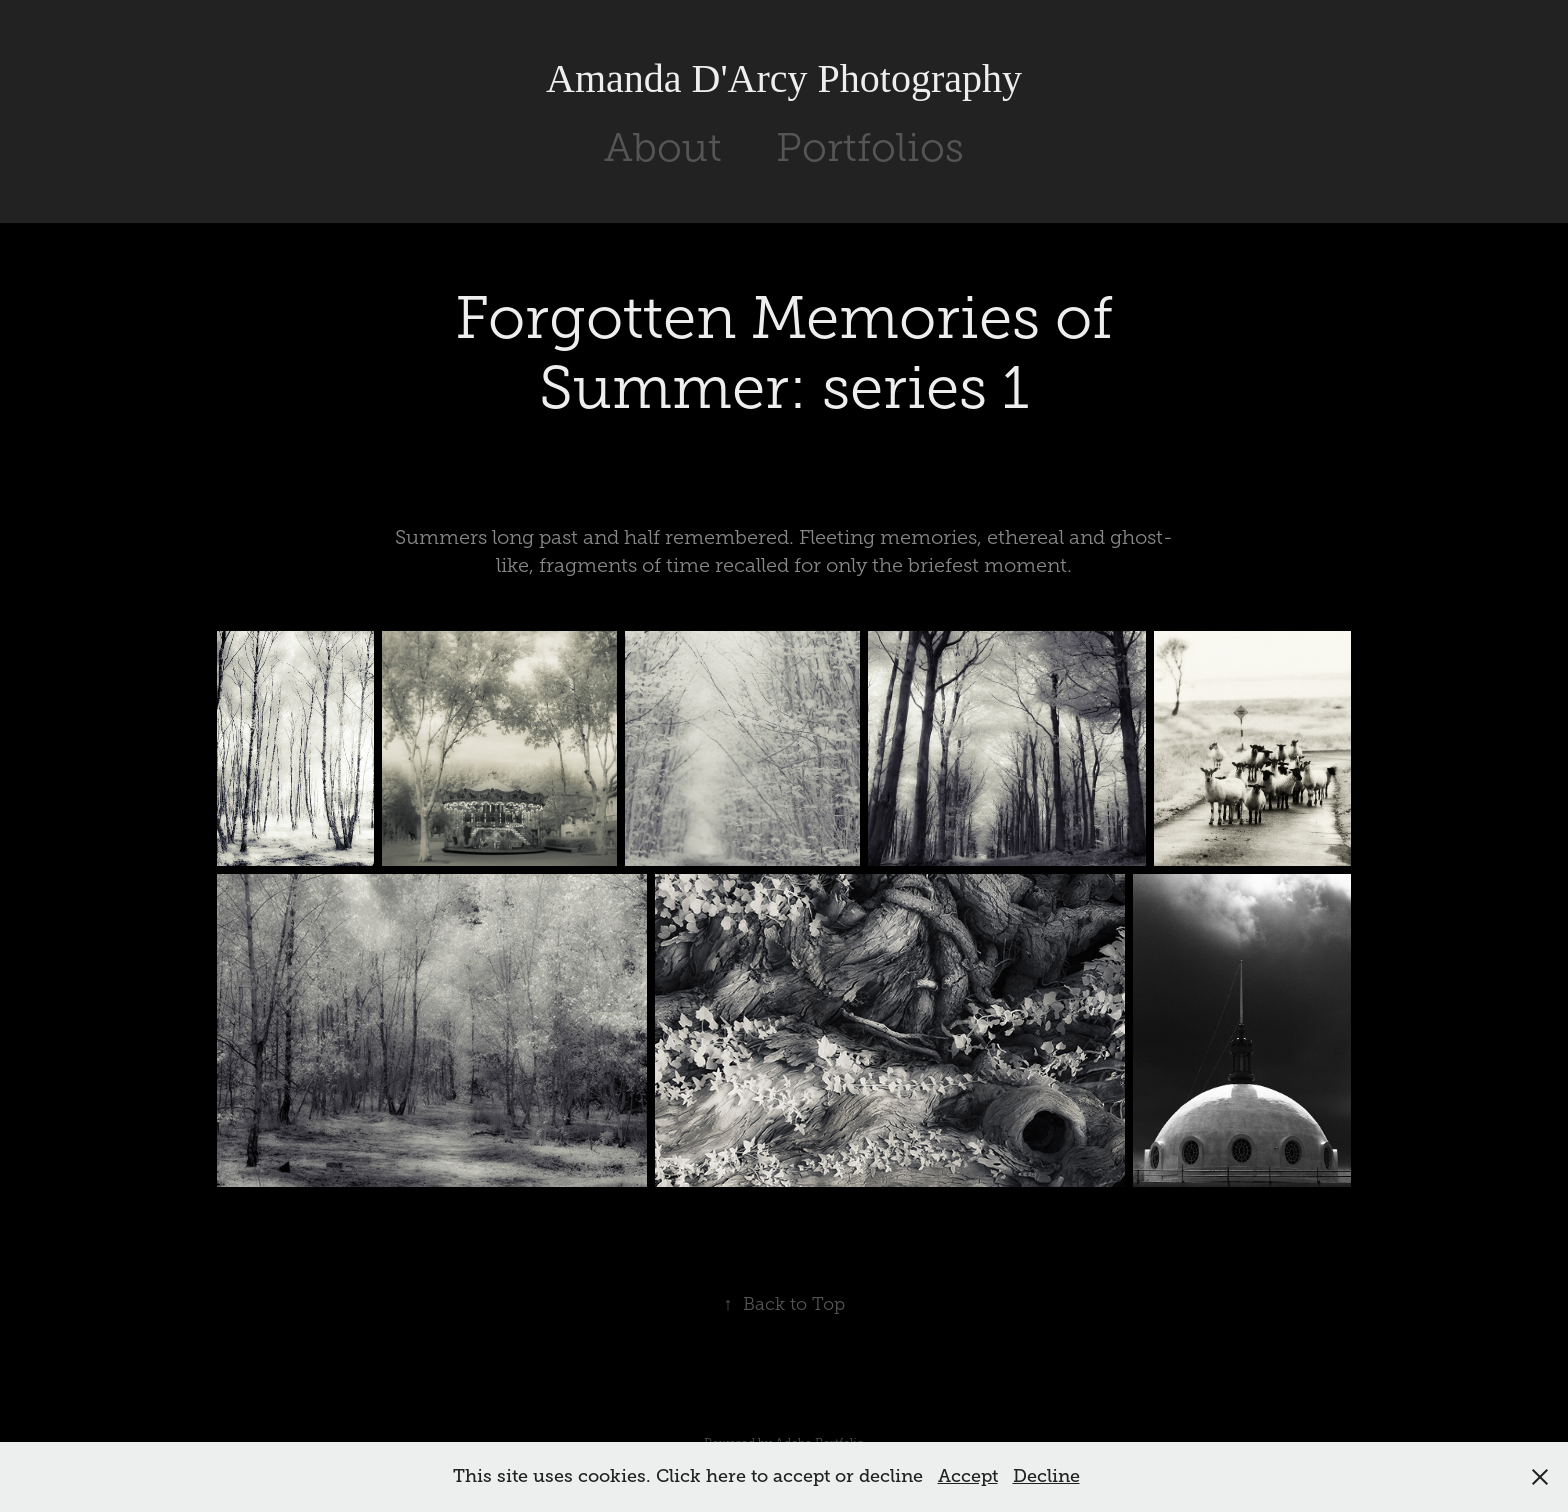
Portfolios (870, 147)
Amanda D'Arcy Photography (784, 78)
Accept (968, 1476)
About (663, 147)
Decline (1046, 1476)
